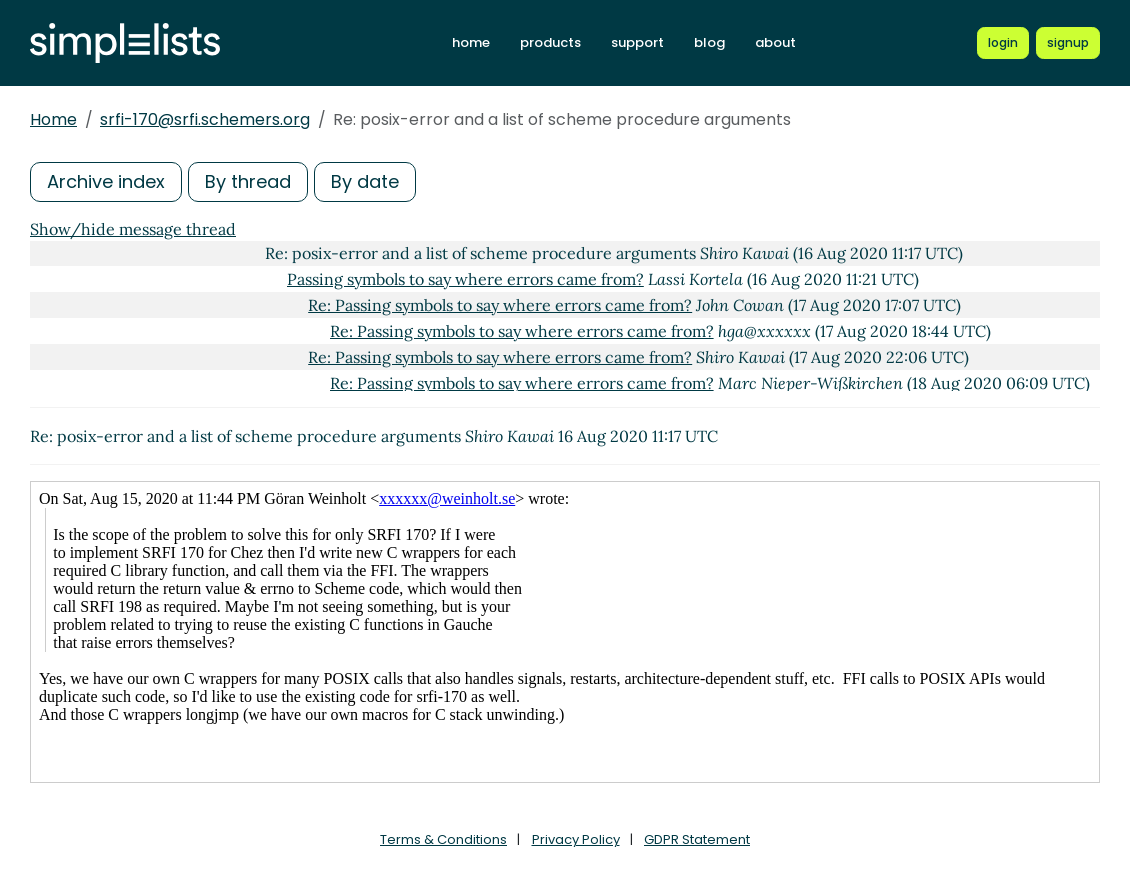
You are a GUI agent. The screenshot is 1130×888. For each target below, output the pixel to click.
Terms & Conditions (443, 839)
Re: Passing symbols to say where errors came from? (500, 305)
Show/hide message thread (133, 229)
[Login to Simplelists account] (1003, 43)
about (775, 42)
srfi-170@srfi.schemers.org (205, 119)
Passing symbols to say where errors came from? (465, 279)
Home (53, 119)
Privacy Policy (576, 839)
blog (709, 42)
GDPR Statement (697, 839)
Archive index (106, 181)
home (471, 42)
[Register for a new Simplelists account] (1068, 43)
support (637, 42)
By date (365, 181)
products (550, 42)
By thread (248, 181)
